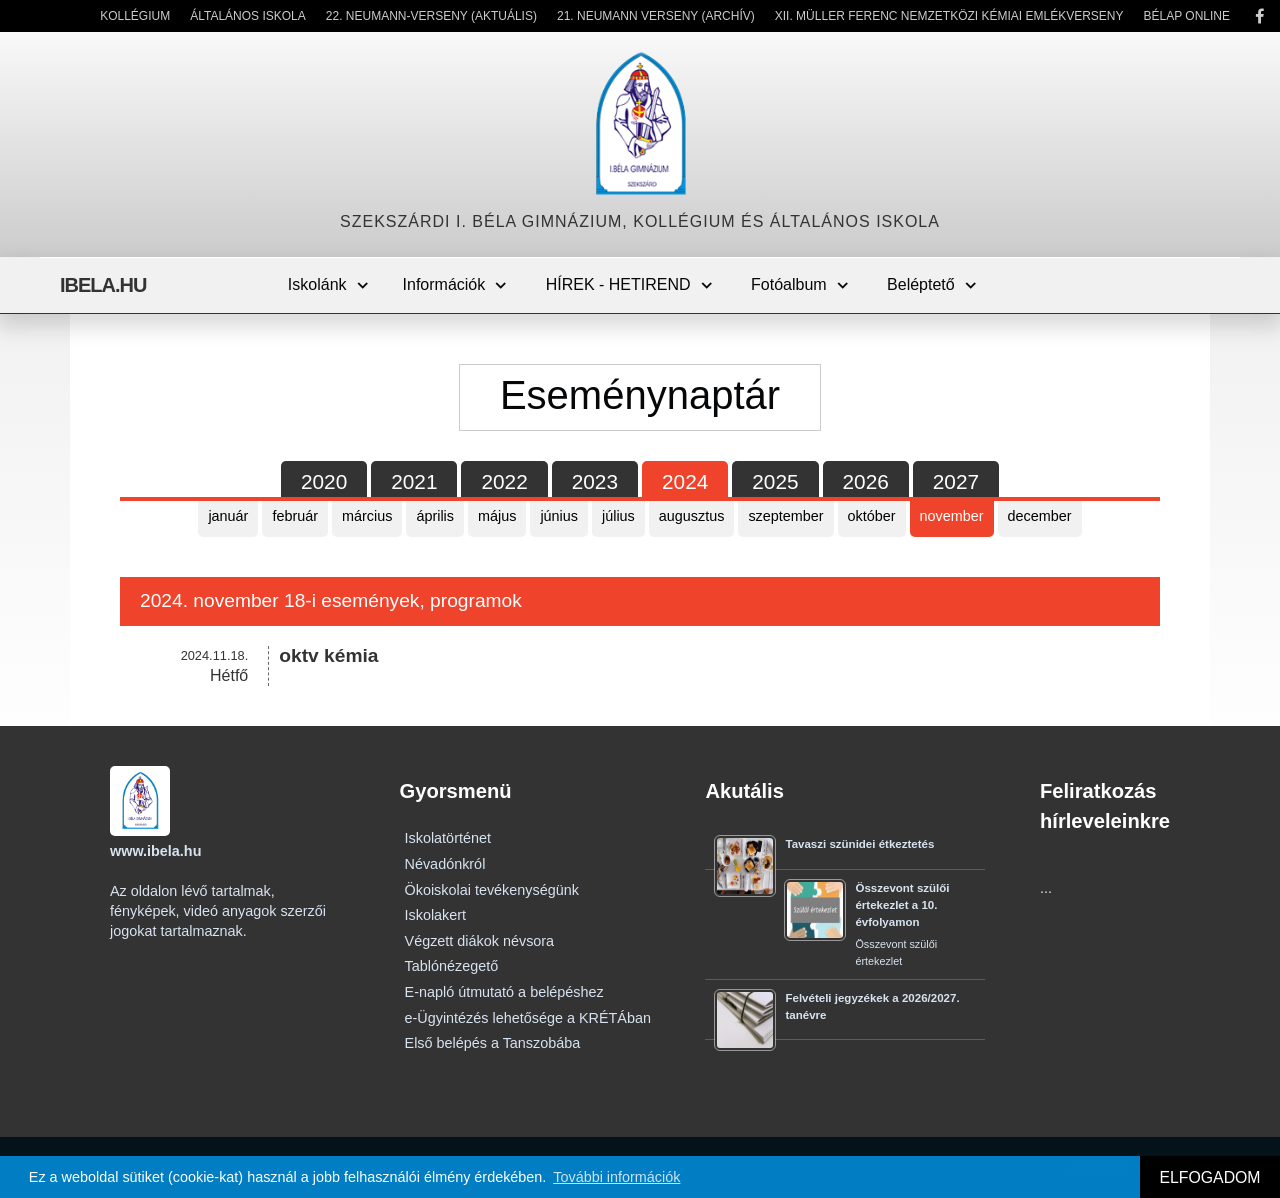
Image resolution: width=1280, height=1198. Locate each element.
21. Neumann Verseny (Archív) (656, 16)
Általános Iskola (248, 16)
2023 (595, 481)
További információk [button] (616, 1177)
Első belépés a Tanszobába (493, 1043)
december (1040, 516)
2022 (504, 481)
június (559, 516)
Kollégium (135, 16)
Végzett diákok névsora (480, 941)
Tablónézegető (452, 966)
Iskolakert (436, 915)
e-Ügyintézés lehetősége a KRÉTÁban (528, 1018)
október (872, 516)
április (435, 516)
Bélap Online (1187, 16)
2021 (414, 481)
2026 (866, 481)
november (952, 516)
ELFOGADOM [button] (1209, 1177)
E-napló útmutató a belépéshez (504, 992)
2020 (324, 481)
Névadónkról (445, 864)
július (618, 516)
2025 (775, 481)
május (497, 516)
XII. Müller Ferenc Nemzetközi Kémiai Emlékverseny (949, 16)
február (295, 516)
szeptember (785, 516)
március (367, 516)
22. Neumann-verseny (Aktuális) (431, 16)
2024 (685, 481)
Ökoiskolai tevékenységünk (492, 890)
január (228, 516)
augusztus (692, 516)
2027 (956, 481)
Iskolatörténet (448, 838)
